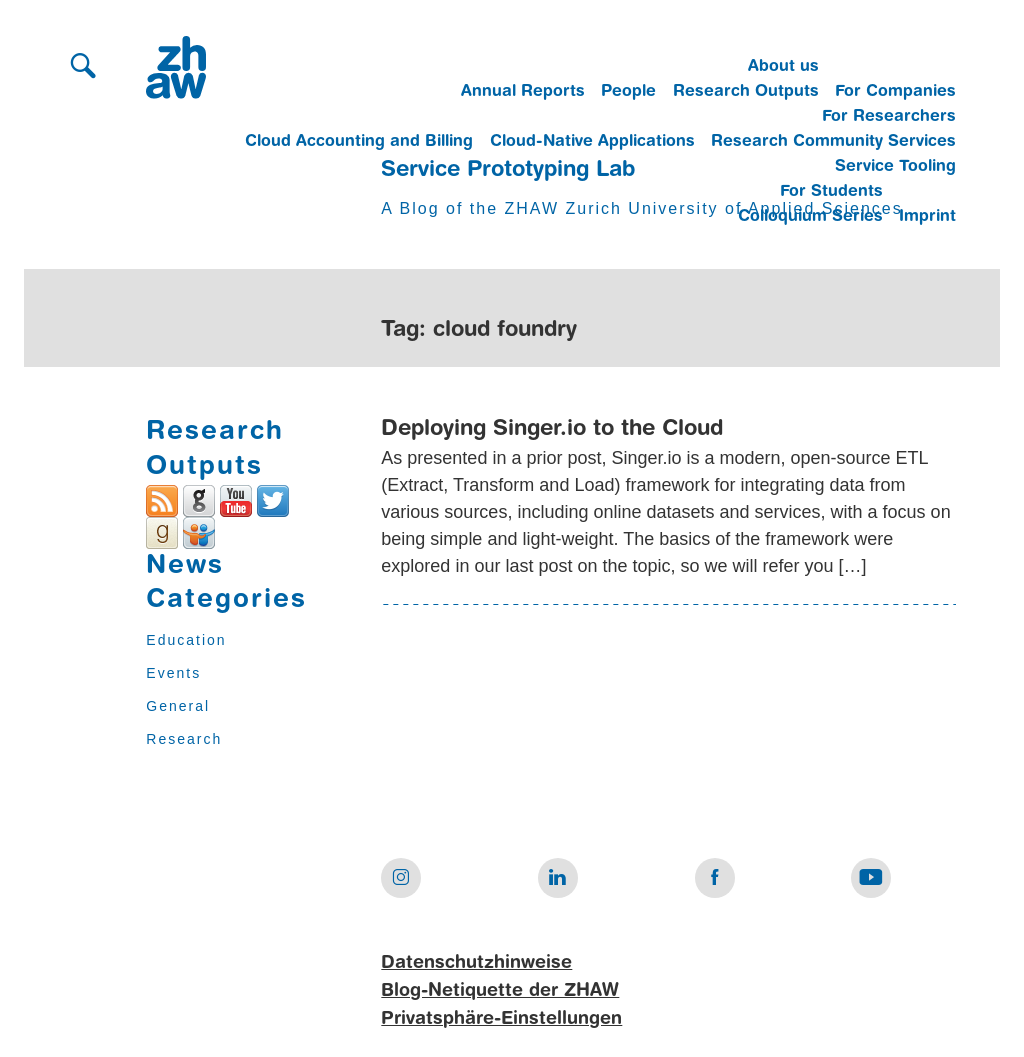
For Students (831, 192)
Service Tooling (895, 167)
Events (173, 673)
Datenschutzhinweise (476, 963)
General (178, 706)
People (628, 92)
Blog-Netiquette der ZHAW (500, 991)
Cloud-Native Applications (592, 142)
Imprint (927, 217)
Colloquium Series (810, 217)
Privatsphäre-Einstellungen (501, 1019)
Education (186, 640)
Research (184, 739)
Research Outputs (746, 92)
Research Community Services (833, 142)
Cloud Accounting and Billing (359, 142)
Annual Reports (523, 92)
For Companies (895, 92)
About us (783, 67)
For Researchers (889, 117)
